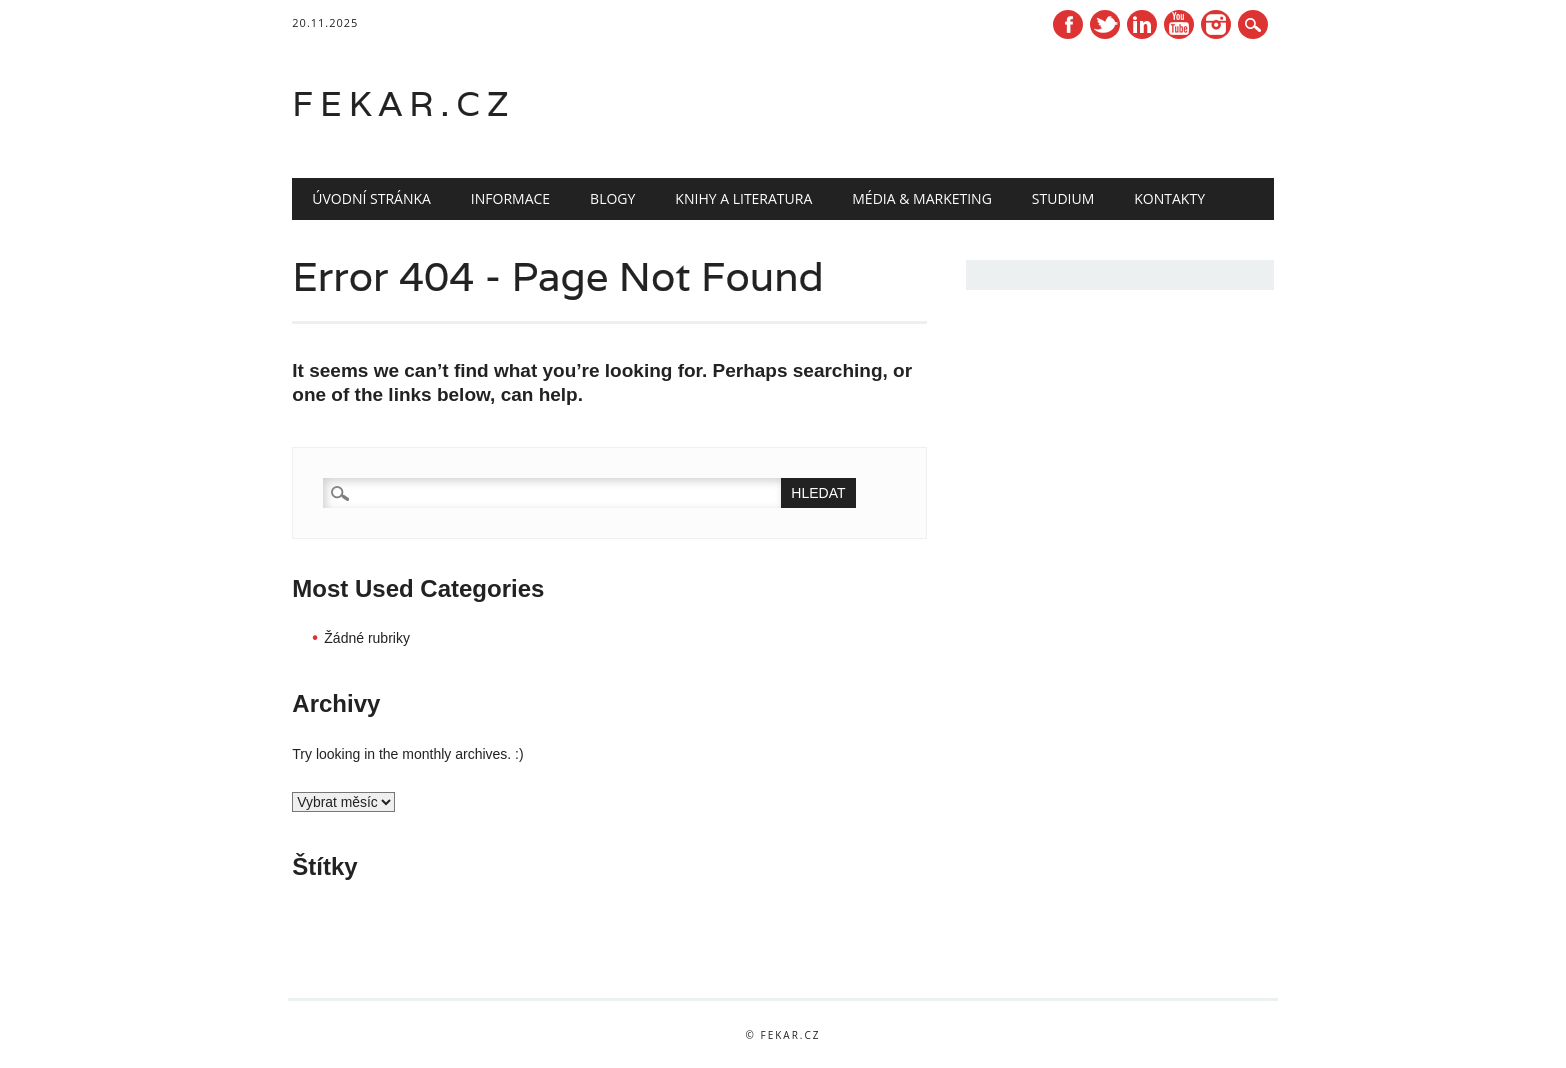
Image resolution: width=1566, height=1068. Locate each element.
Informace (510, 198)
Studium (1063, 198)
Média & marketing (922, 198)
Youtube (1179, 24)
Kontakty (1169, 198)
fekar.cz (403, 103)
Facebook (1068, 24)
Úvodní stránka (371, 198)
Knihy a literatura (743, 198)
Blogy (612, 198)
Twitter (1105, 24)
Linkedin (1142, 24)
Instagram (1216, 24)
